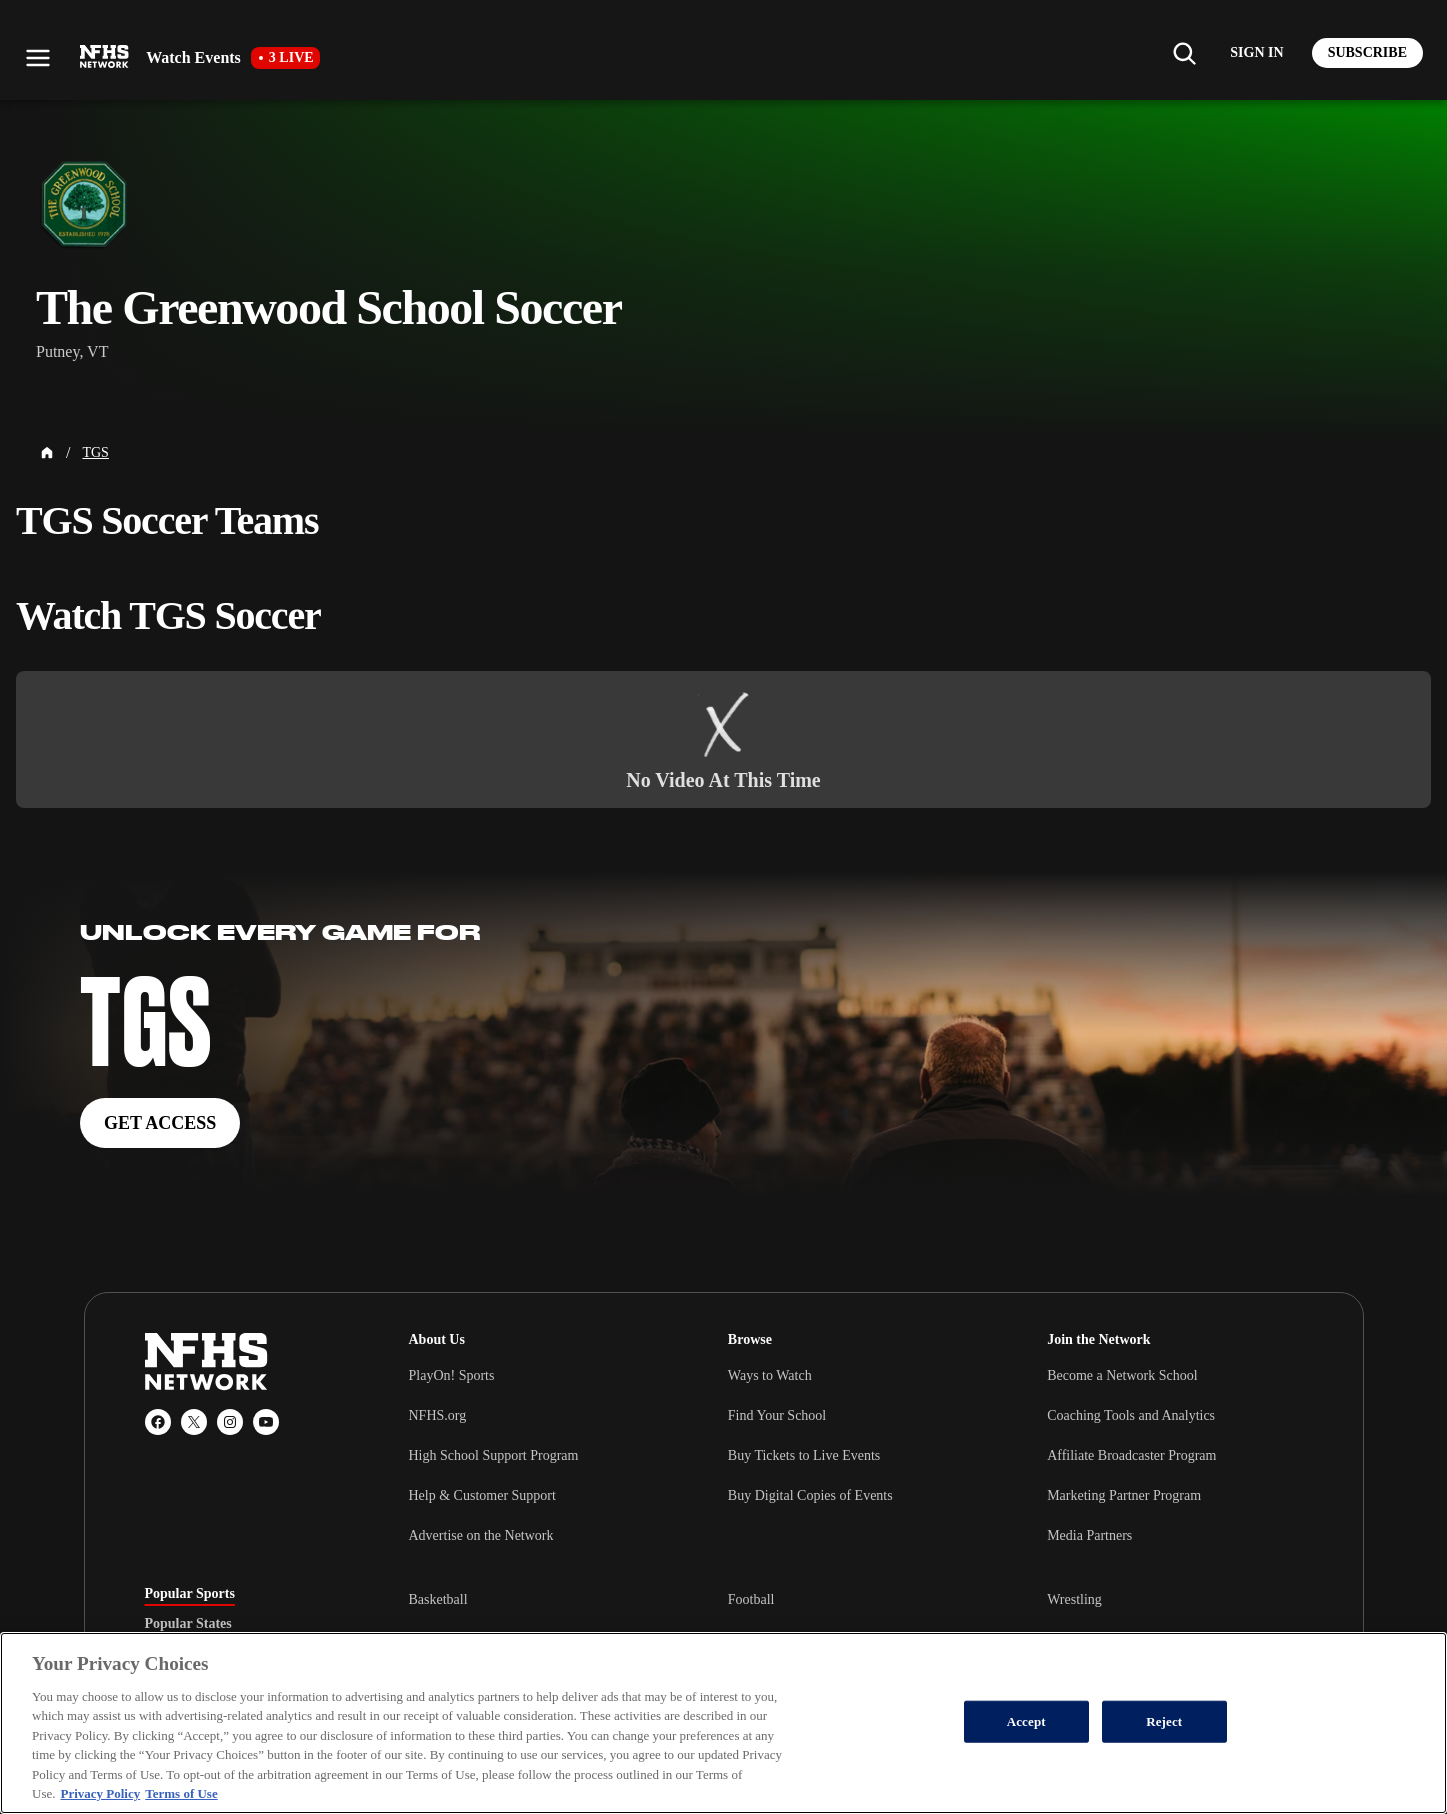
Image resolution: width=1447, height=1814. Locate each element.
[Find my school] (1184, 53)
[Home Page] (47, 453)
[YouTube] (266, 1422)
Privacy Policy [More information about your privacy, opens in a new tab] (100, 1793)
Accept (1026, 1721)
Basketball (438, 1599)
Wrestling (1074, 1599)
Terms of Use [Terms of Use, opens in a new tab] (181, 1793)
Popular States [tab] (188, 1624)
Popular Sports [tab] (190, 1594)
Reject (1164, 1721)
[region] (723, 1723)
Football (751, 1599)
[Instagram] (230, 1422)
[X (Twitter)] (194, 1422)
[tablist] (245, 1624)
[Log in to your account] (1256, 53)
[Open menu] (38, 58)
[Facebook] (158, 1422)
